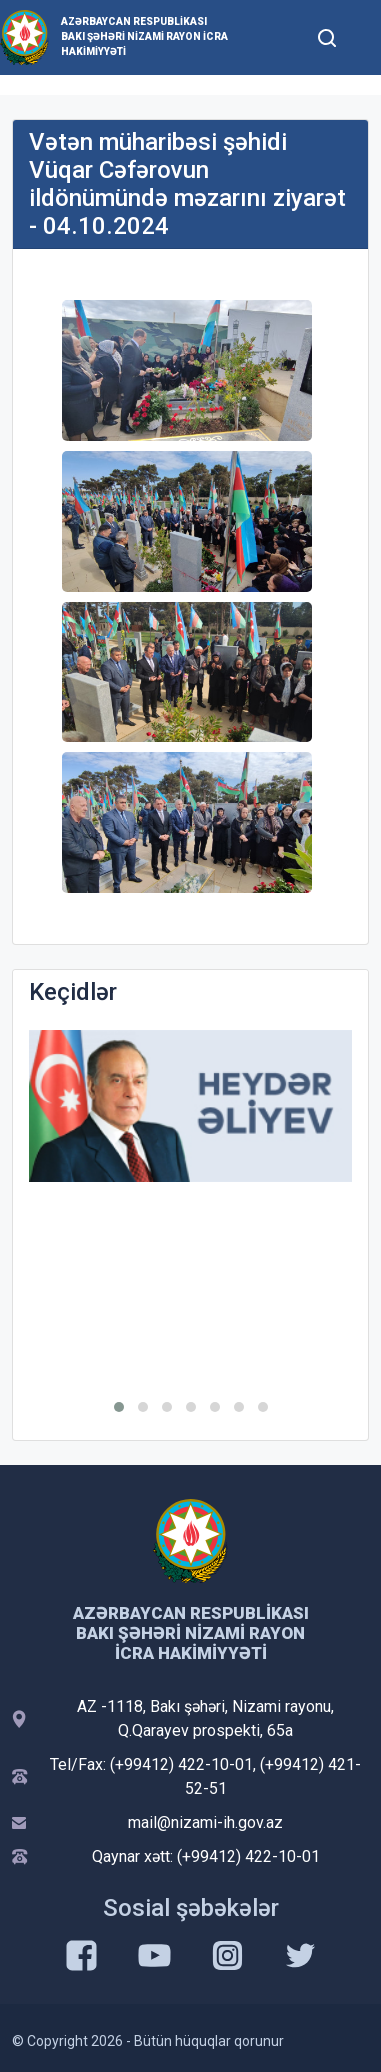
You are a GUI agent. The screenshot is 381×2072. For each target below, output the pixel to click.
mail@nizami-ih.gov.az (205, 1822)
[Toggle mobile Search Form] (327, 35)
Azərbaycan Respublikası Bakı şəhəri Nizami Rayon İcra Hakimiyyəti (144, 36)
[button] (119, 1407)
